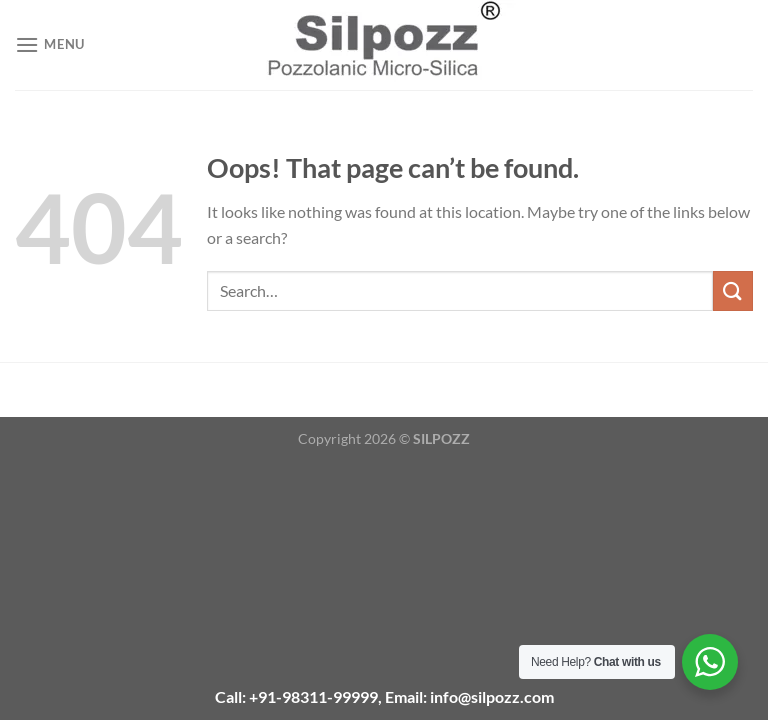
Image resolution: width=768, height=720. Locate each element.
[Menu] (50, 44)
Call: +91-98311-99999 (296, 696)
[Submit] (733, 290)
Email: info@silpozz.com (469, 696)
